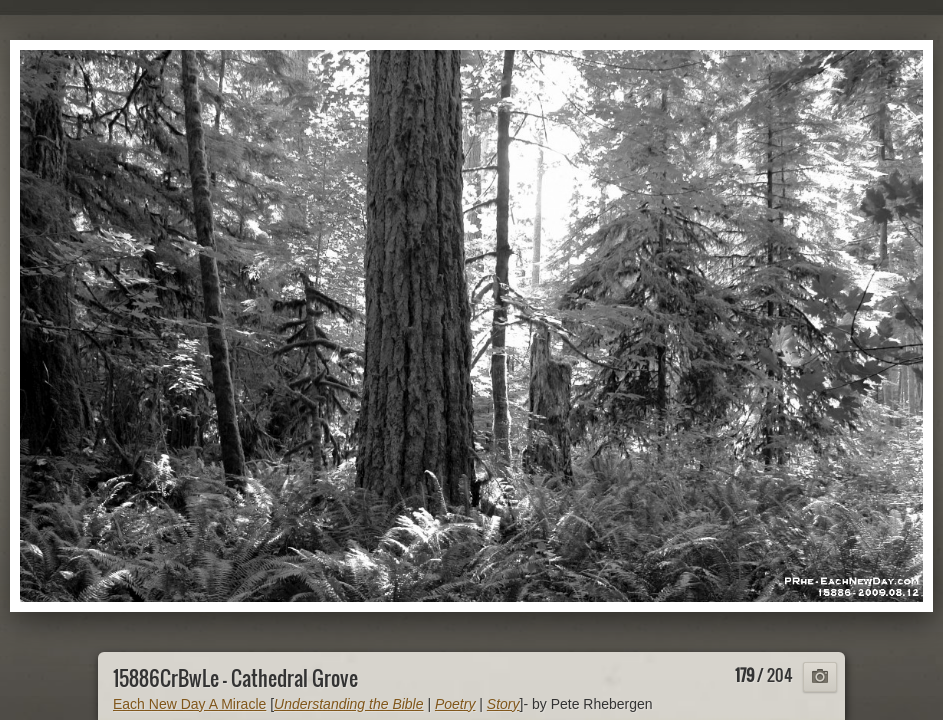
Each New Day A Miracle (189, 704)
